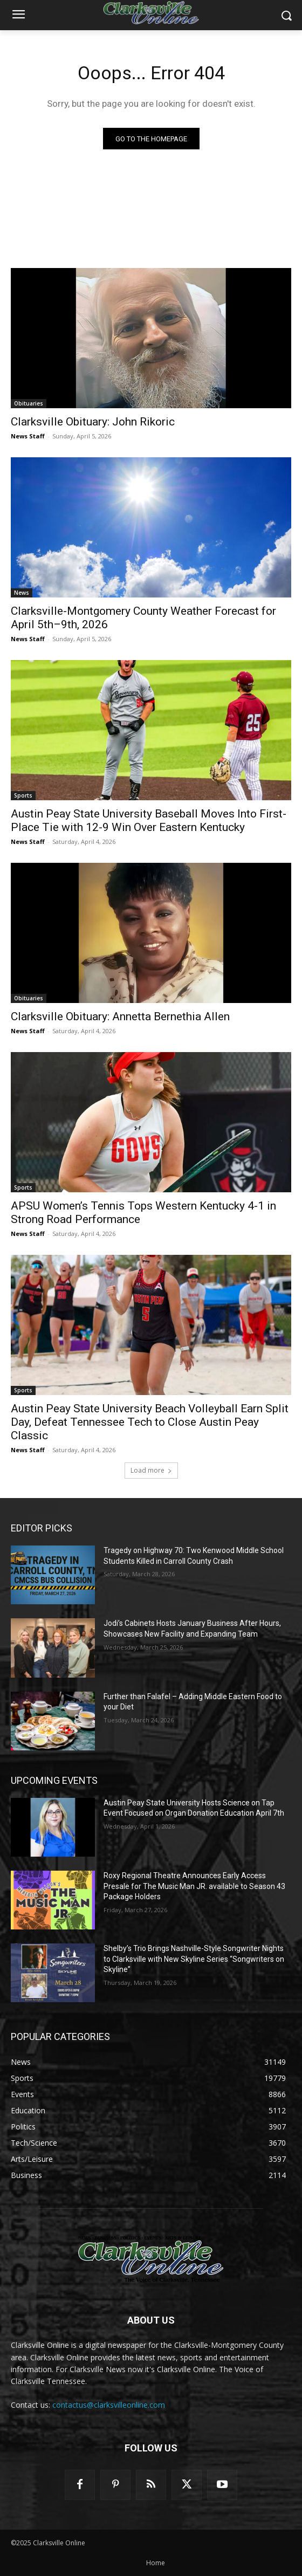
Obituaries (28, 403)
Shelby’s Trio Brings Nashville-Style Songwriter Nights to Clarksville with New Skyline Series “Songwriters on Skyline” (194, 1959)
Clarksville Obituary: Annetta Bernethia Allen (120, 1016)
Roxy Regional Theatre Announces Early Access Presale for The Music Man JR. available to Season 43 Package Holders (194, 1886)
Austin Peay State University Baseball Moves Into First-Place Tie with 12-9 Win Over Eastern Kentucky (148, 820)
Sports (23, 795)
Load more (151, 1470)
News (21, 592)
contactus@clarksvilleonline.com (108, 2405)
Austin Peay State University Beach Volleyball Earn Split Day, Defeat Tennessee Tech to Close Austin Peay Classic (150, 1422)
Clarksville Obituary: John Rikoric (93, 421)
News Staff (28, 436)
